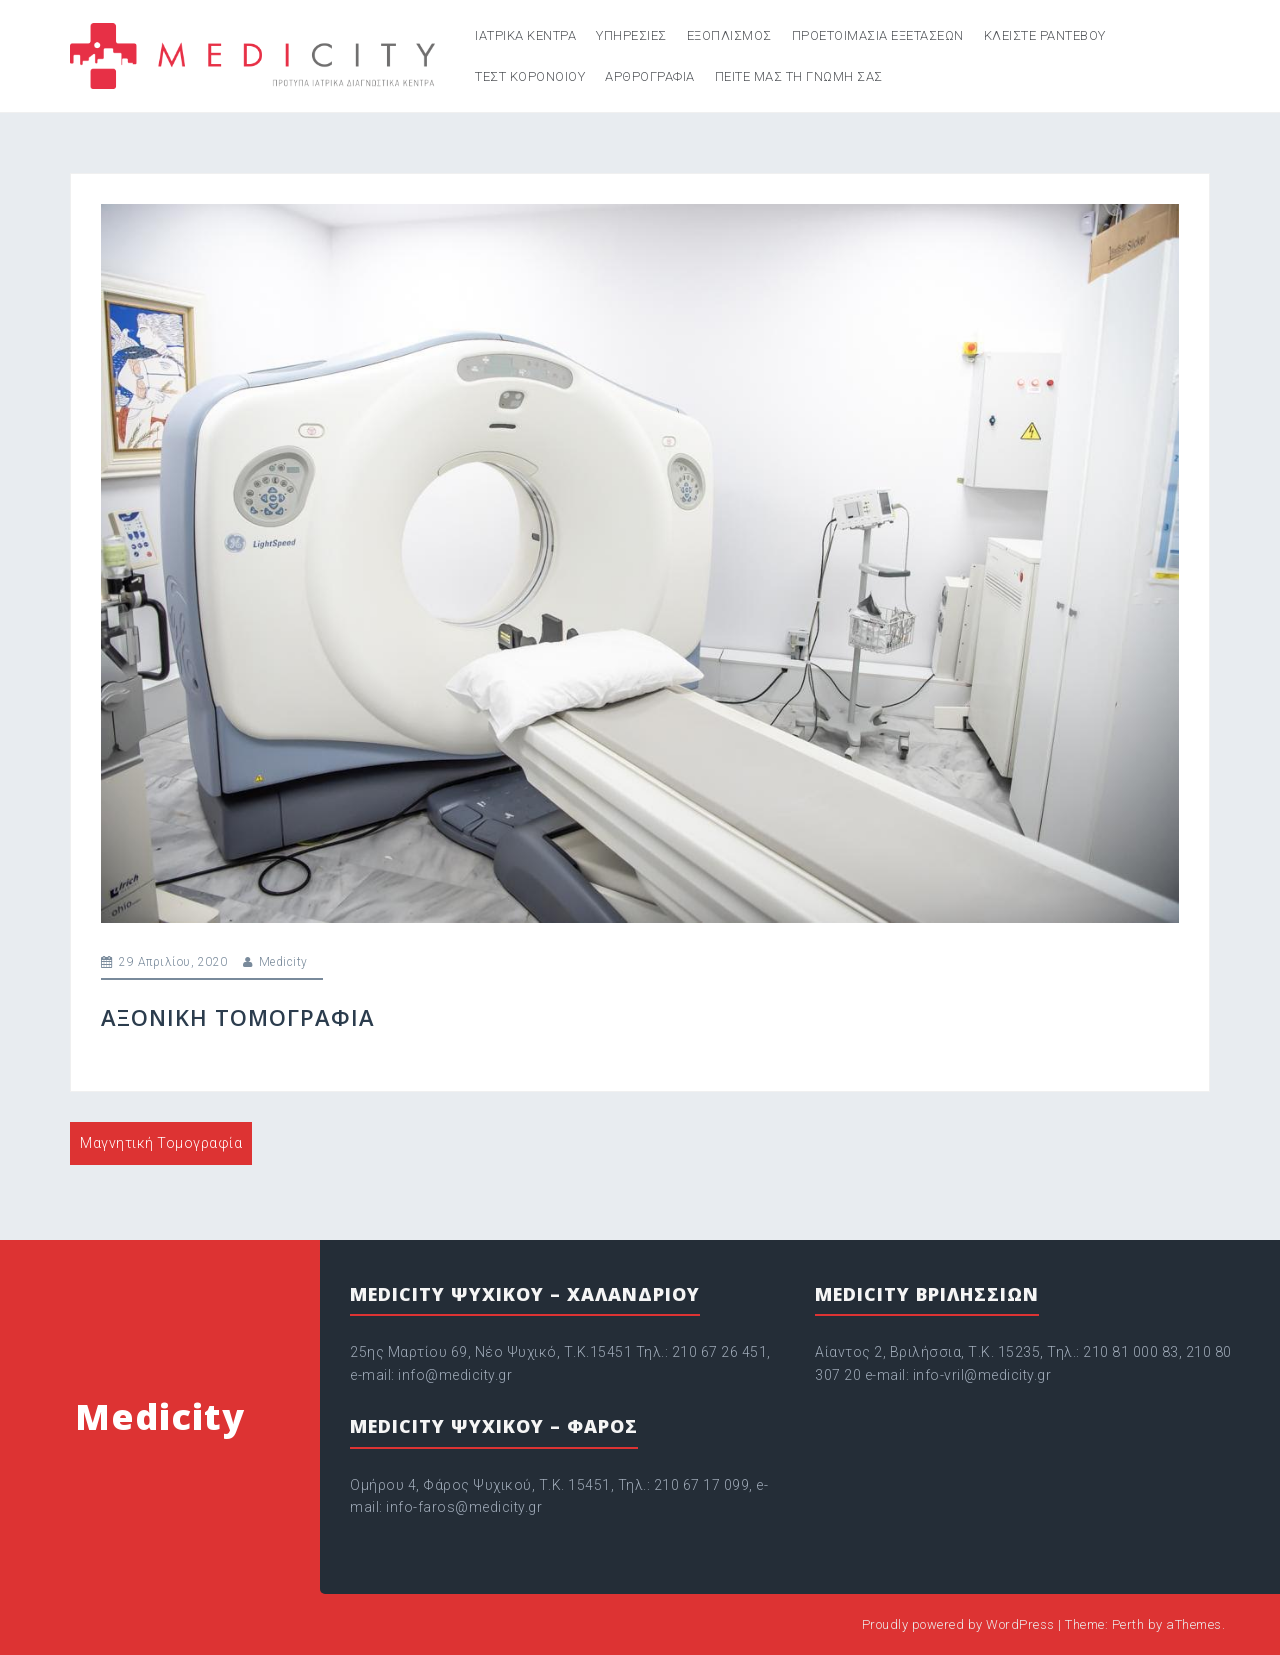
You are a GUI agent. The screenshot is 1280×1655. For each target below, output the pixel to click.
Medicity (283, 962)
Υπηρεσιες (631, 35)
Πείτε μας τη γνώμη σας (799, 76)
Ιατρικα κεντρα (525, 35)
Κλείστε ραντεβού (1045, 35)
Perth (1128, 1624)
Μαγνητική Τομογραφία (161, 1143)
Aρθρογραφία (650, 76)
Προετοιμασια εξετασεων (878, 35)
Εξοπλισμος (729, 35)
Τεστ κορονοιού (530, 76)
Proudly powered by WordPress (958, 1624)
